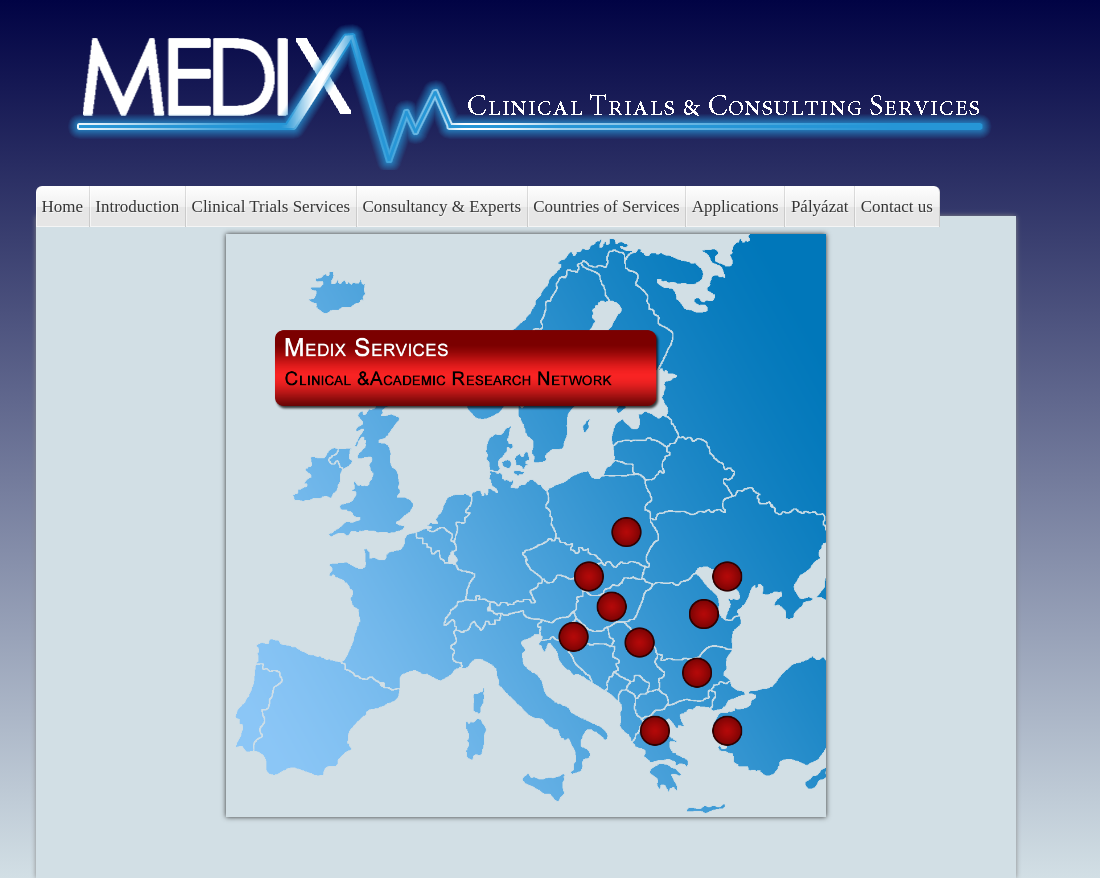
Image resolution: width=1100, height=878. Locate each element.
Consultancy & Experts (441, 206)
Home (63, 206)
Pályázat (820, 206)
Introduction (137, 206)
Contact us (897, 206)
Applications (735, 206)
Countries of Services (606, 206)
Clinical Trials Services (271, 206)
